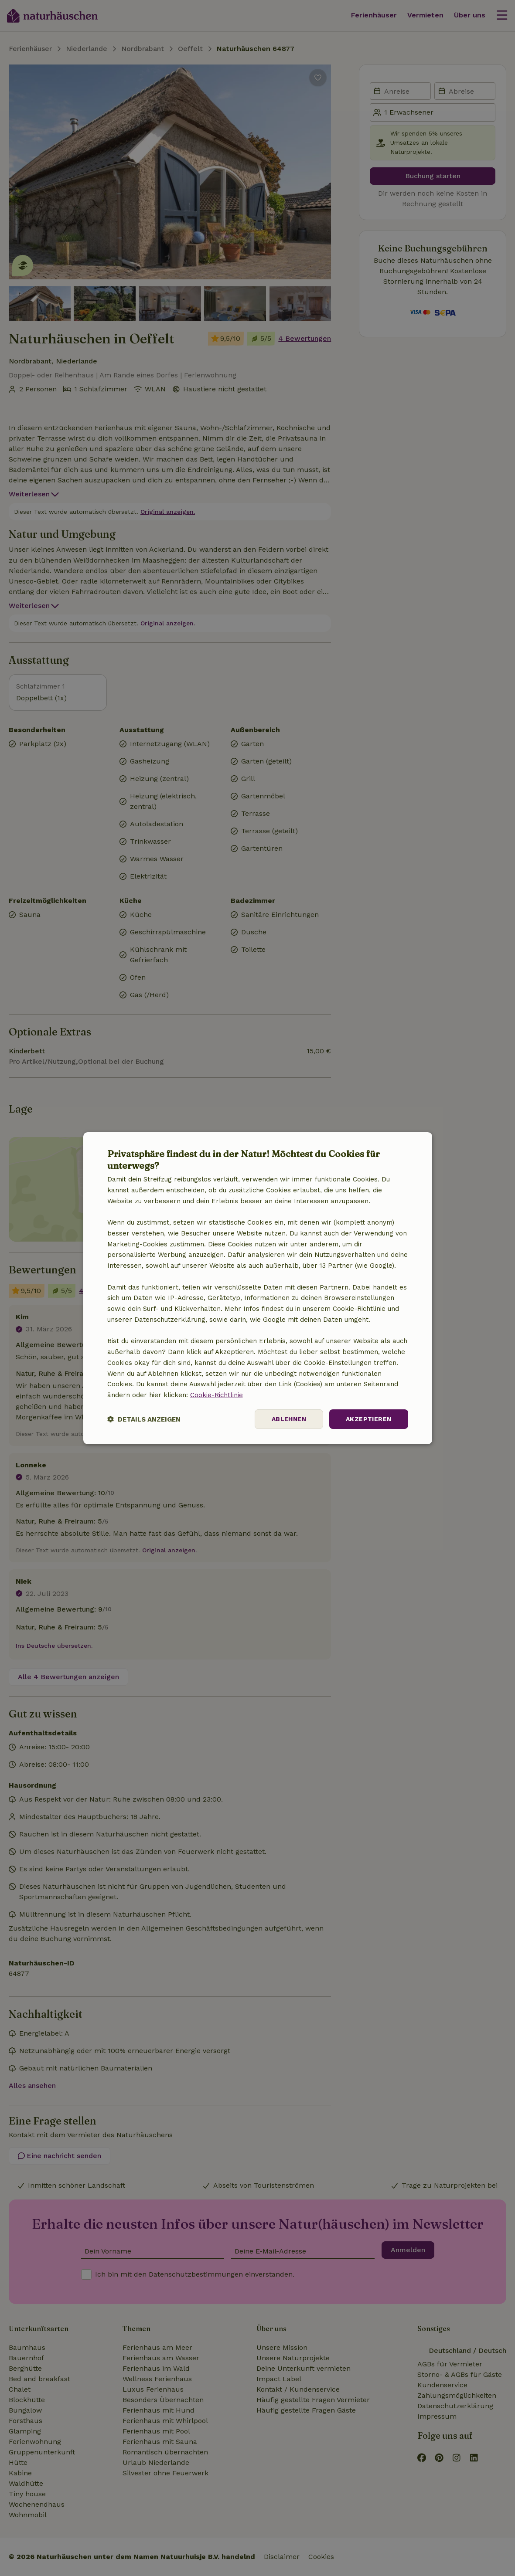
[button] (144, 1419)
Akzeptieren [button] (368, 1418)
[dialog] (257, 1288)
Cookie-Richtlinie (216, 1395)
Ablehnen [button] (289, 1418)
